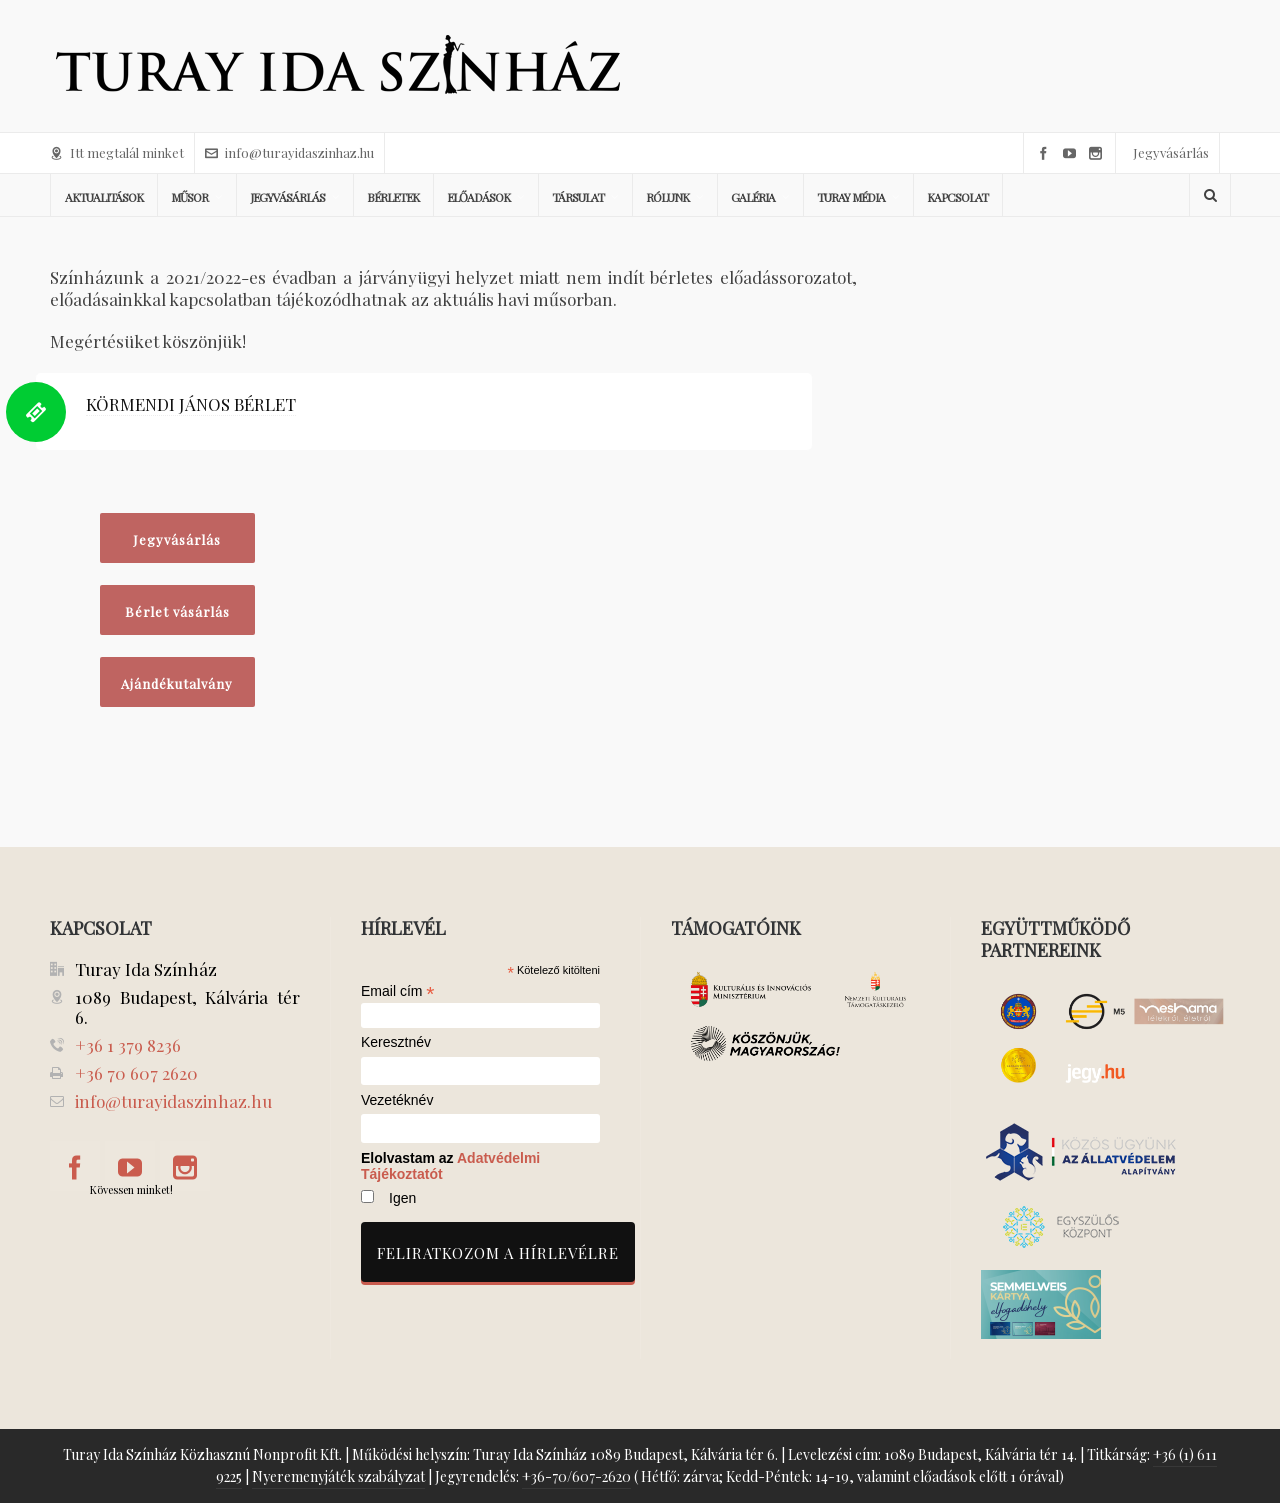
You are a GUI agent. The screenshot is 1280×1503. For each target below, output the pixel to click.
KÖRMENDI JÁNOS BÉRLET (191, 404)
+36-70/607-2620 (576, 1476)
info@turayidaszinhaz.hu (289, 152)
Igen (402, 1198)
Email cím (398, 991)
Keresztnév (396, 1042)
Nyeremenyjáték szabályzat (338, 1476)
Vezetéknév (397, 1100)
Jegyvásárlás (1171, 152)
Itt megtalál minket (117, 152)
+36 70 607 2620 (136, 1073)
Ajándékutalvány (177, 683)
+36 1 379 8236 (128, 1045)
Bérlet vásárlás (177, 611)
